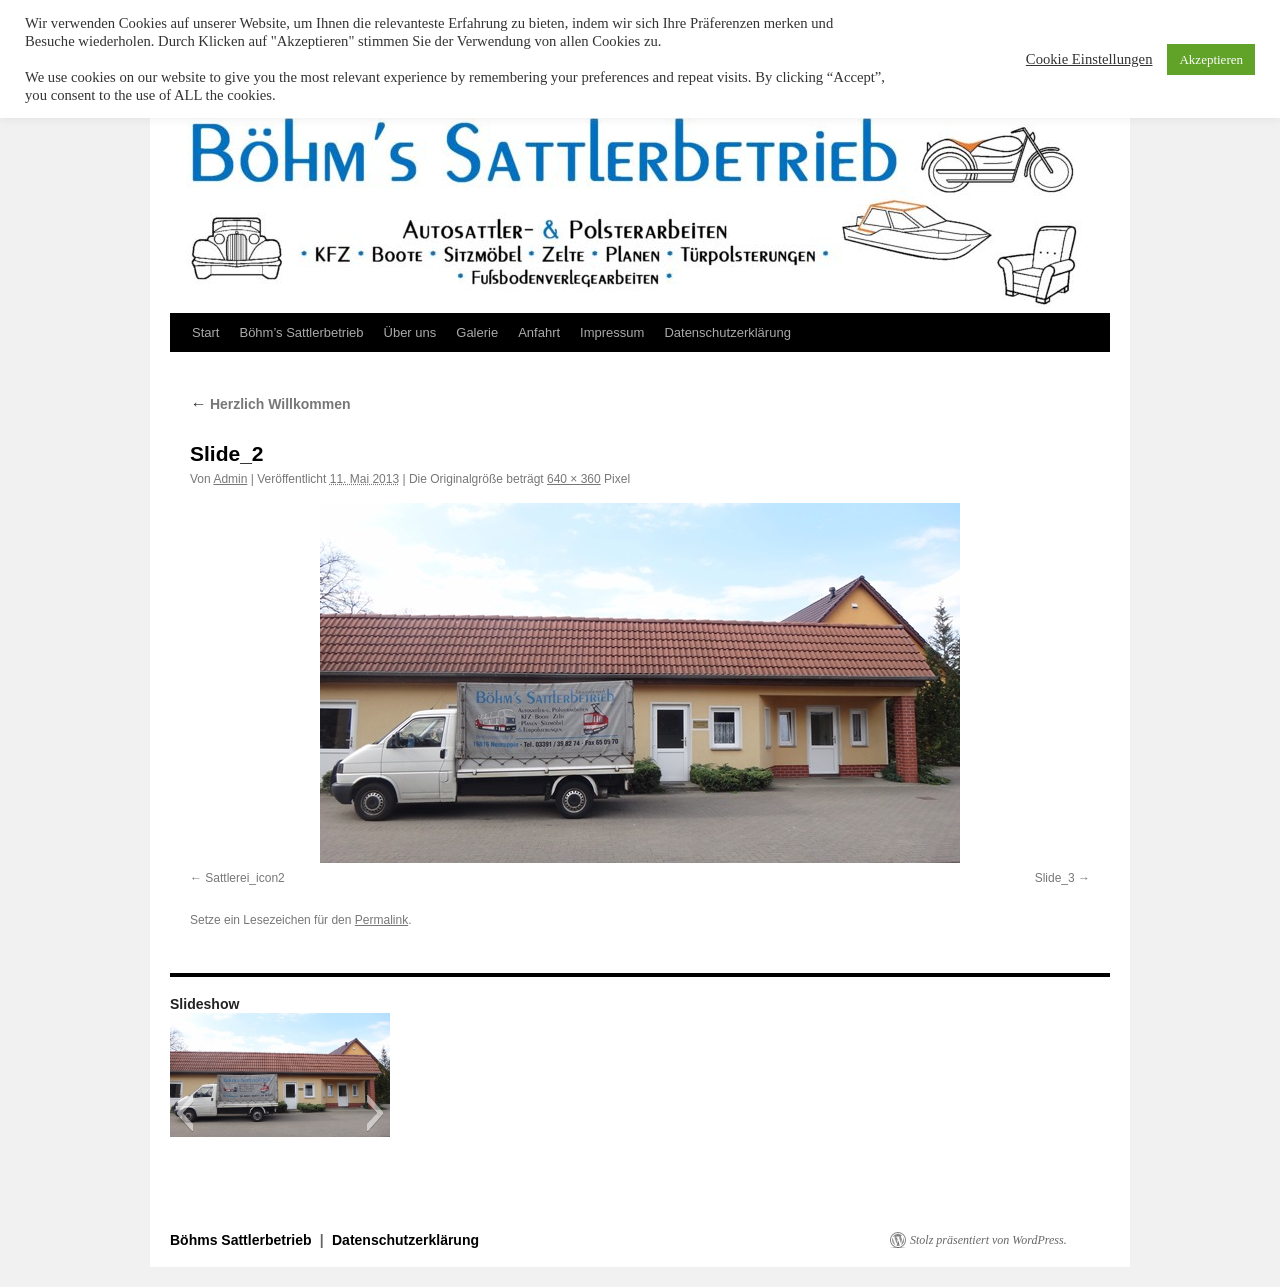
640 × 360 (574, 479)
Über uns (410, 332)
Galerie (477, 332)
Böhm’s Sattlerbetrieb (301, 332)
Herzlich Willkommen (270, 404)
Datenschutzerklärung (727, 332)
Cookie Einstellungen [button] (1089, 59)
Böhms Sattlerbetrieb (242, 1240)
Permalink (381, 920)
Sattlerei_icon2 (244, 878)
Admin (230, 479)
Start (205, 332)
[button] (184, 1113)
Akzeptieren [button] (1211, 59)
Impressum (612, 332)
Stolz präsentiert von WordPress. (988, 1240)
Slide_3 (1055, 878)
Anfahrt (539, 332)
